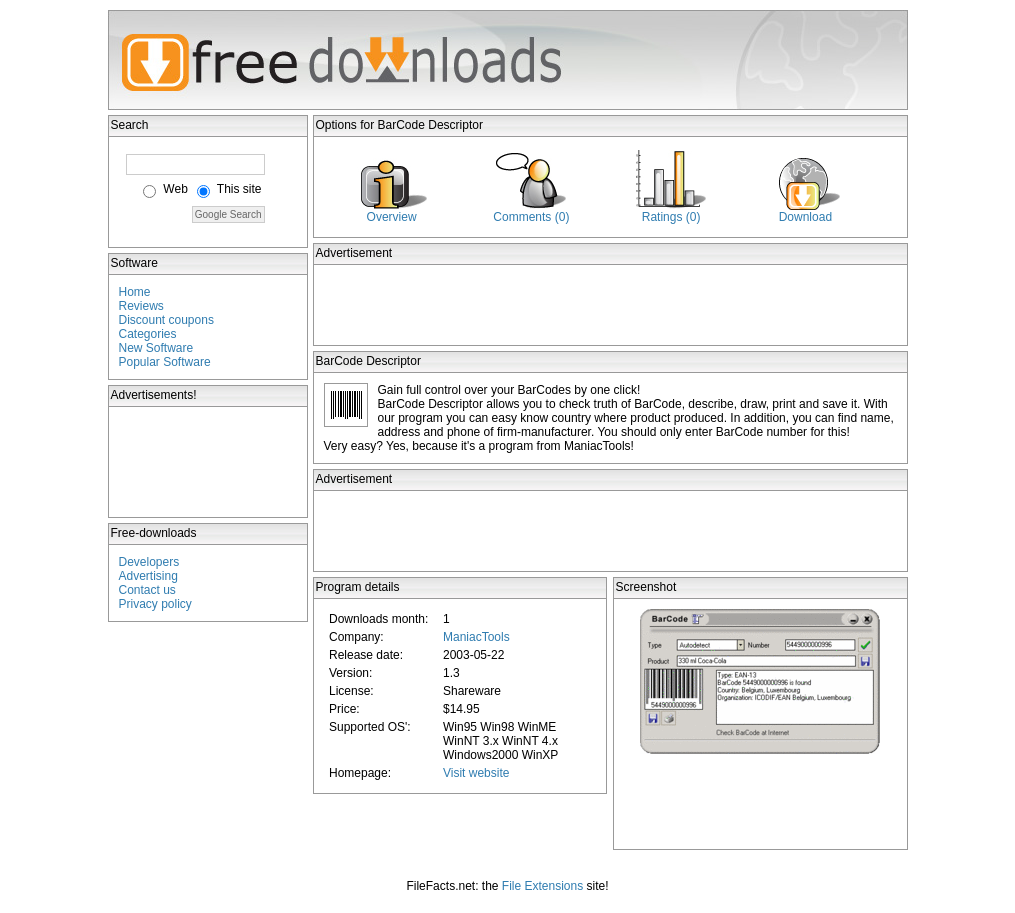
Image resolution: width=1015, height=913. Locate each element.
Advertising (148, 576)
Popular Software (165, 362)
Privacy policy (155, 604)
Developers (149, 562)
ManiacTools (476, 637)
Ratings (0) (671, 217)
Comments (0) (531, 217)
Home (135, 292)
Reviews (141, 306)
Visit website (476, 773)
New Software (156, 348)
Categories (148, 334)
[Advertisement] (209, 462)
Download (805, 217)
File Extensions (542, 886)
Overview (392, 217)
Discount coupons (166, 320)
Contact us (147, 590)
